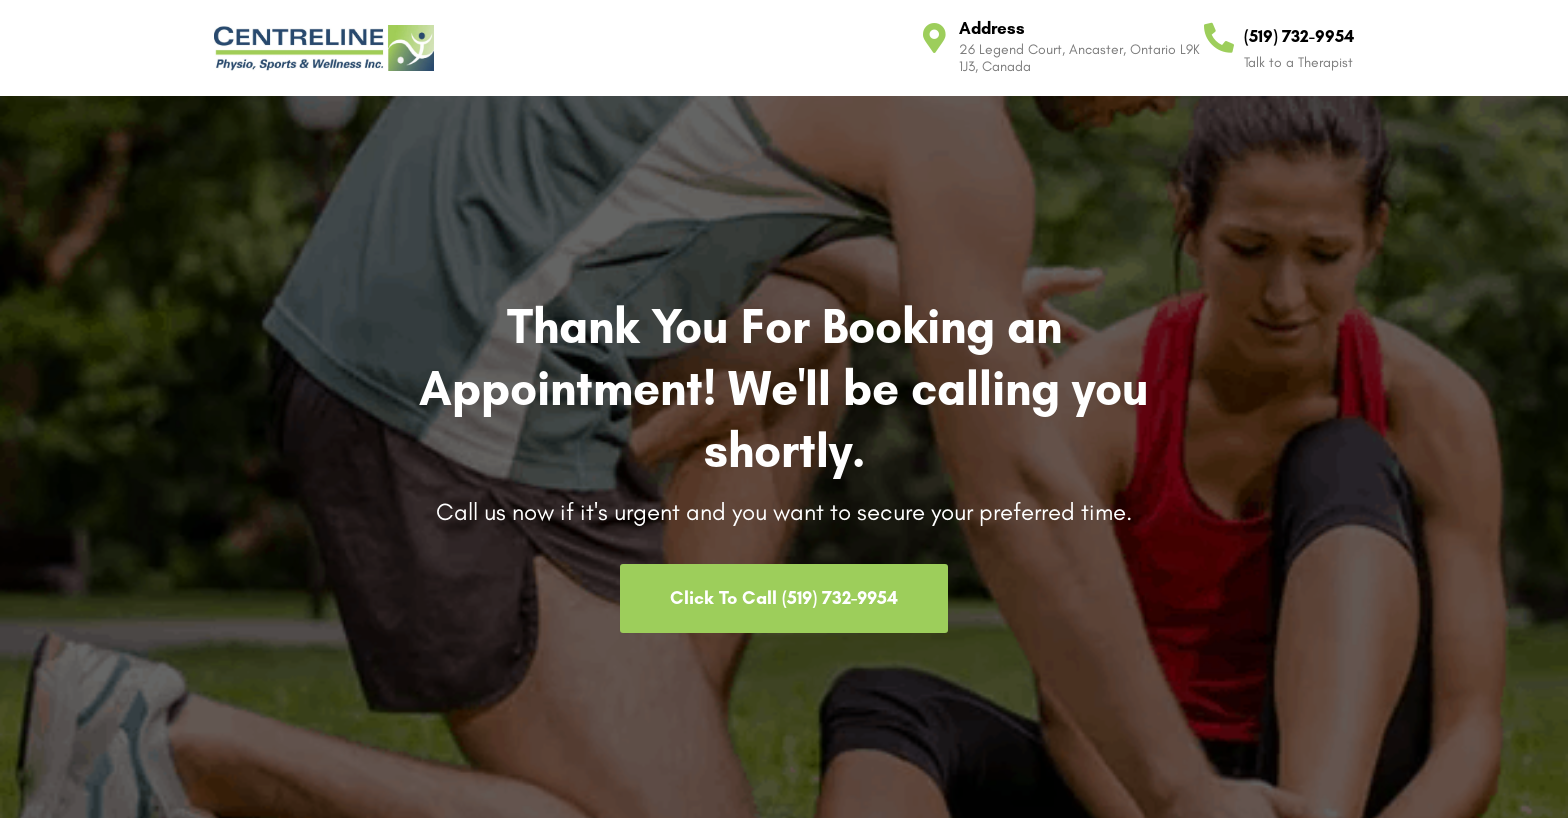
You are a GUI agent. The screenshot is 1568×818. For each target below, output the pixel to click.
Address (992, 28)
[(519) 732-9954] (1219, 38)
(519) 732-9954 (1299, 36)
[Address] (934, 38)
